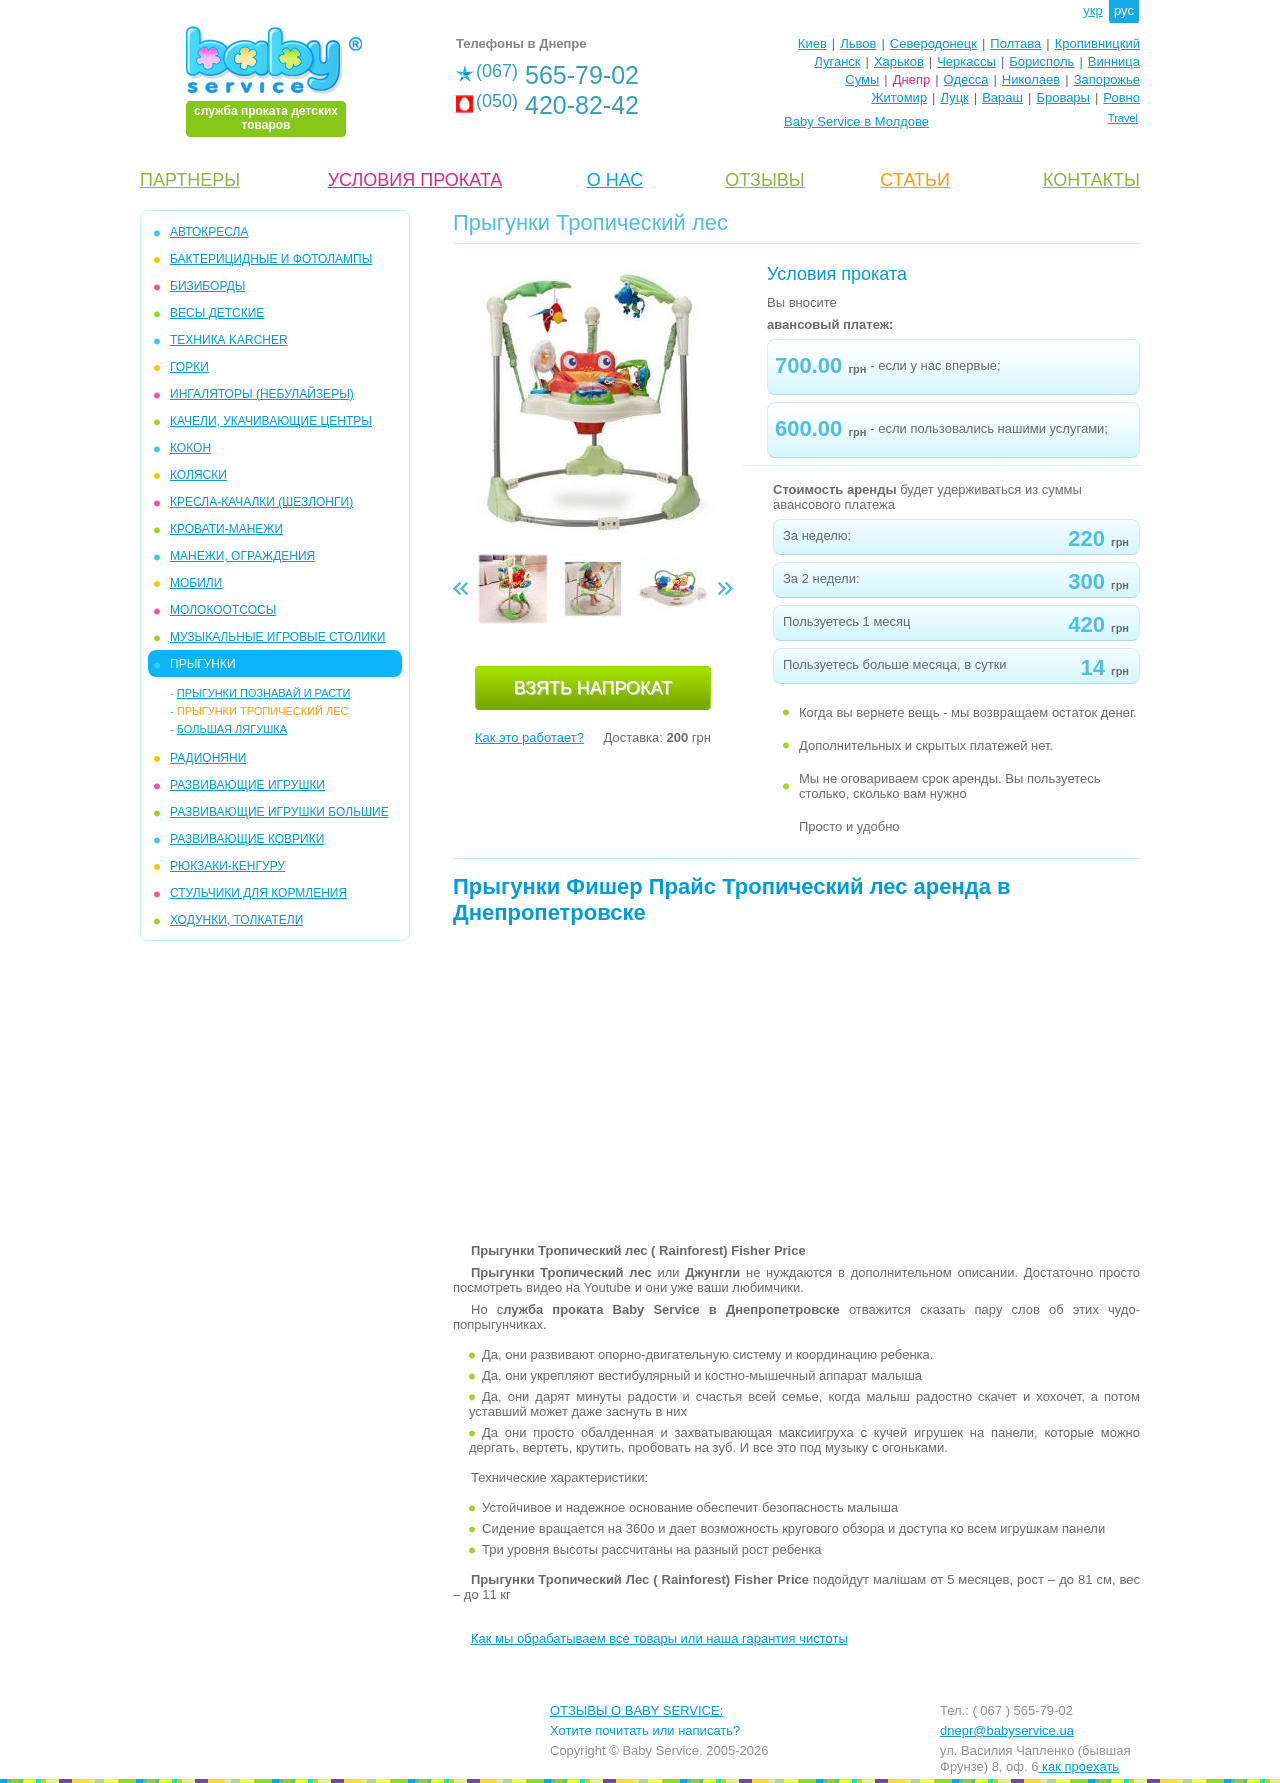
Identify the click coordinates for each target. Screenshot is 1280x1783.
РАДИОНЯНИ (208, 758)
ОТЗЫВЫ (765, 180)
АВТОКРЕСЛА (209, 232)
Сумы (862, 79)
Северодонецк (933, 43)
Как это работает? (529, 737)
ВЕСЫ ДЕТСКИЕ (217, 313)
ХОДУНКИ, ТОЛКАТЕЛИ (236, 920)
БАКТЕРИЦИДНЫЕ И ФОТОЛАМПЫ (271, 259)
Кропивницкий (1097, 43)
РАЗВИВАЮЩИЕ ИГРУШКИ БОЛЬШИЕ (279, 812)
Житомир (899, 97)
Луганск (837, 61)
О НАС (615, 180)
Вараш (1002, 97)
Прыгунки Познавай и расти (264, 693)
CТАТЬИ (915, 180)
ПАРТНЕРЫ (190, 180)
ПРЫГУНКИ (203, 664)
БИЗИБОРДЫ (207, 286)
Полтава (1015, 43)
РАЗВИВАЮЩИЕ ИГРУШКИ (247, 785)
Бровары (1063, 97)
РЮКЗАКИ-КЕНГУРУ (227, 866)
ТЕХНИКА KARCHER (229, 340)
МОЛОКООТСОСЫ (223, 610)
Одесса (966, 79)
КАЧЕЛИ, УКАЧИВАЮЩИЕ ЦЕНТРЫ (271, 421)
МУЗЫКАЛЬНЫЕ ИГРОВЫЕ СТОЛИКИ (277, 637)
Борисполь (1041, 61)
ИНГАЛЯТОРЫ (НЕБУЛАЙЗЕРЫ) (262, 394)
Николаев (1031, 79)
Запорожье (1107, 79)
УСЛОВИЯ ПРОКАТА (415, 180)
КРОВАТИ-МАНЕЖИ (226, 529)
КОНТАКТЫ (1091, 180)
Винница (1114, 61)
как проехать (1078, 1766)
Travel (1123, 118)
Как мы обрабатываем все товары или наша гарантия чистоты (659, 1638)
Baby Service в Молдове (856, 121)
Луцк (955, 97)
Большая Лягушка (232, 729)
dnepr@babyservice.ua (1007, 1730)
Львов (858, 43)
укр (1092, 10)
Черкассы (966, 61)
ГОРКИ (189, 367)
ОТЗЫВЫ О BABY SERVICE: (636, 1710)
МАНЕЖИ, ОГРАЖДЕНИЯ (242, 556)
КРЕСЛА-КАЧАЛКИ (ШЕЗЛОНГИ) (261, 502)
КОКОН (190, 448)
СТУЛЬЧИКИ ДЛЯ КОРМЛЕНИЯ (258, 893)
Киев (812, 43)
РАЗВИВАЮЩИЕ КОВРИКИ (247, 839)
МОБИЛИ (196, 583)
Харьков (899, 61)
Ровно (1121, 97)
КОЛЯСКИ (198, 475)
